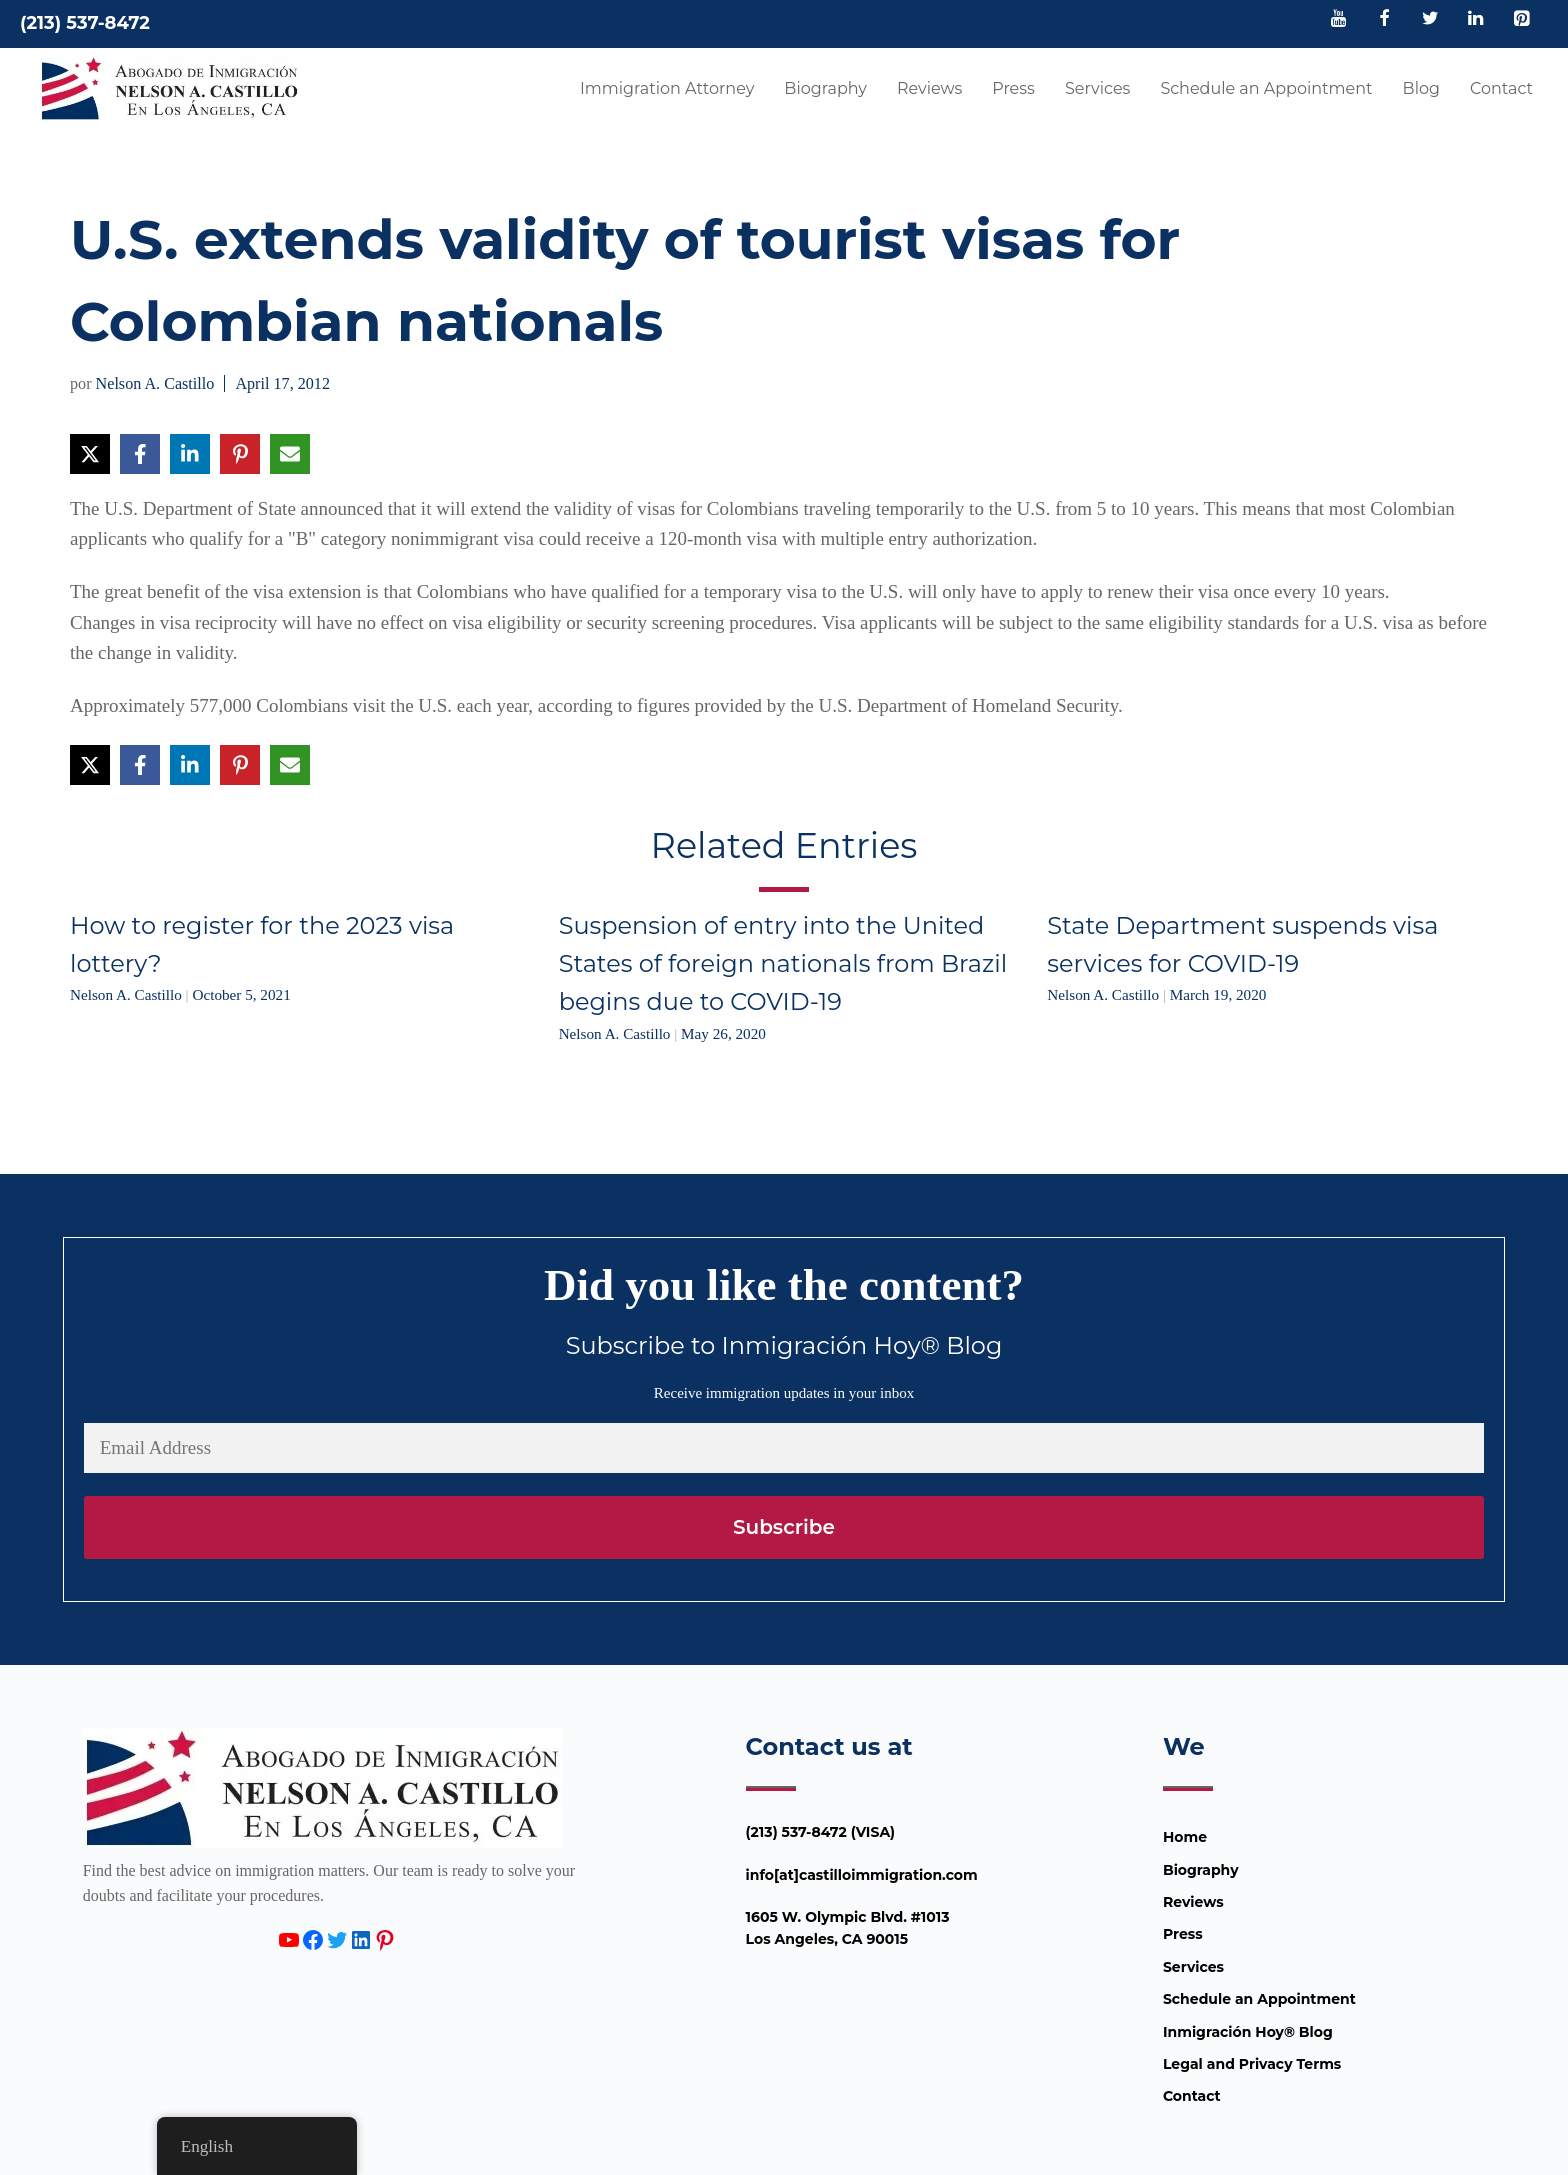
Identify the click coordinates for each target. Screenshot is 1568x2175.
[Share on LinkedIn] (190, 454)
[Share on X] (90, 454)
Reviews (929, 88)
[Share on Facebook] (140, 454)
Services (1097, 88)
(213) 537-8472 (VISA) (821, 1832)
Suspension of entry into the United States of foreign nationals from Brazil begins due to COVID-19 (783, 964)
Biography (825, 88)
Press (1013, 88)
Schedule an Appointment (1266, 88)
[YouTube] (1339, 20)
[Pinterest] (1521, 20)
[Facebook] (1385, 20)
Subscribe (784, 1527)
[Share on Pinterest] (240, 454)
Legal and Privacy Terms (1252, 2064)
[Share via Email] (290, 454)
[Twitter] (1430, 20)
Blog (1421, 88)
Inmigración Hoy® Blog (1248, 2032)
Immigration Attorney (667, 88)
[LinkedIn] (1476, 20)
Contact (1501, 88)
